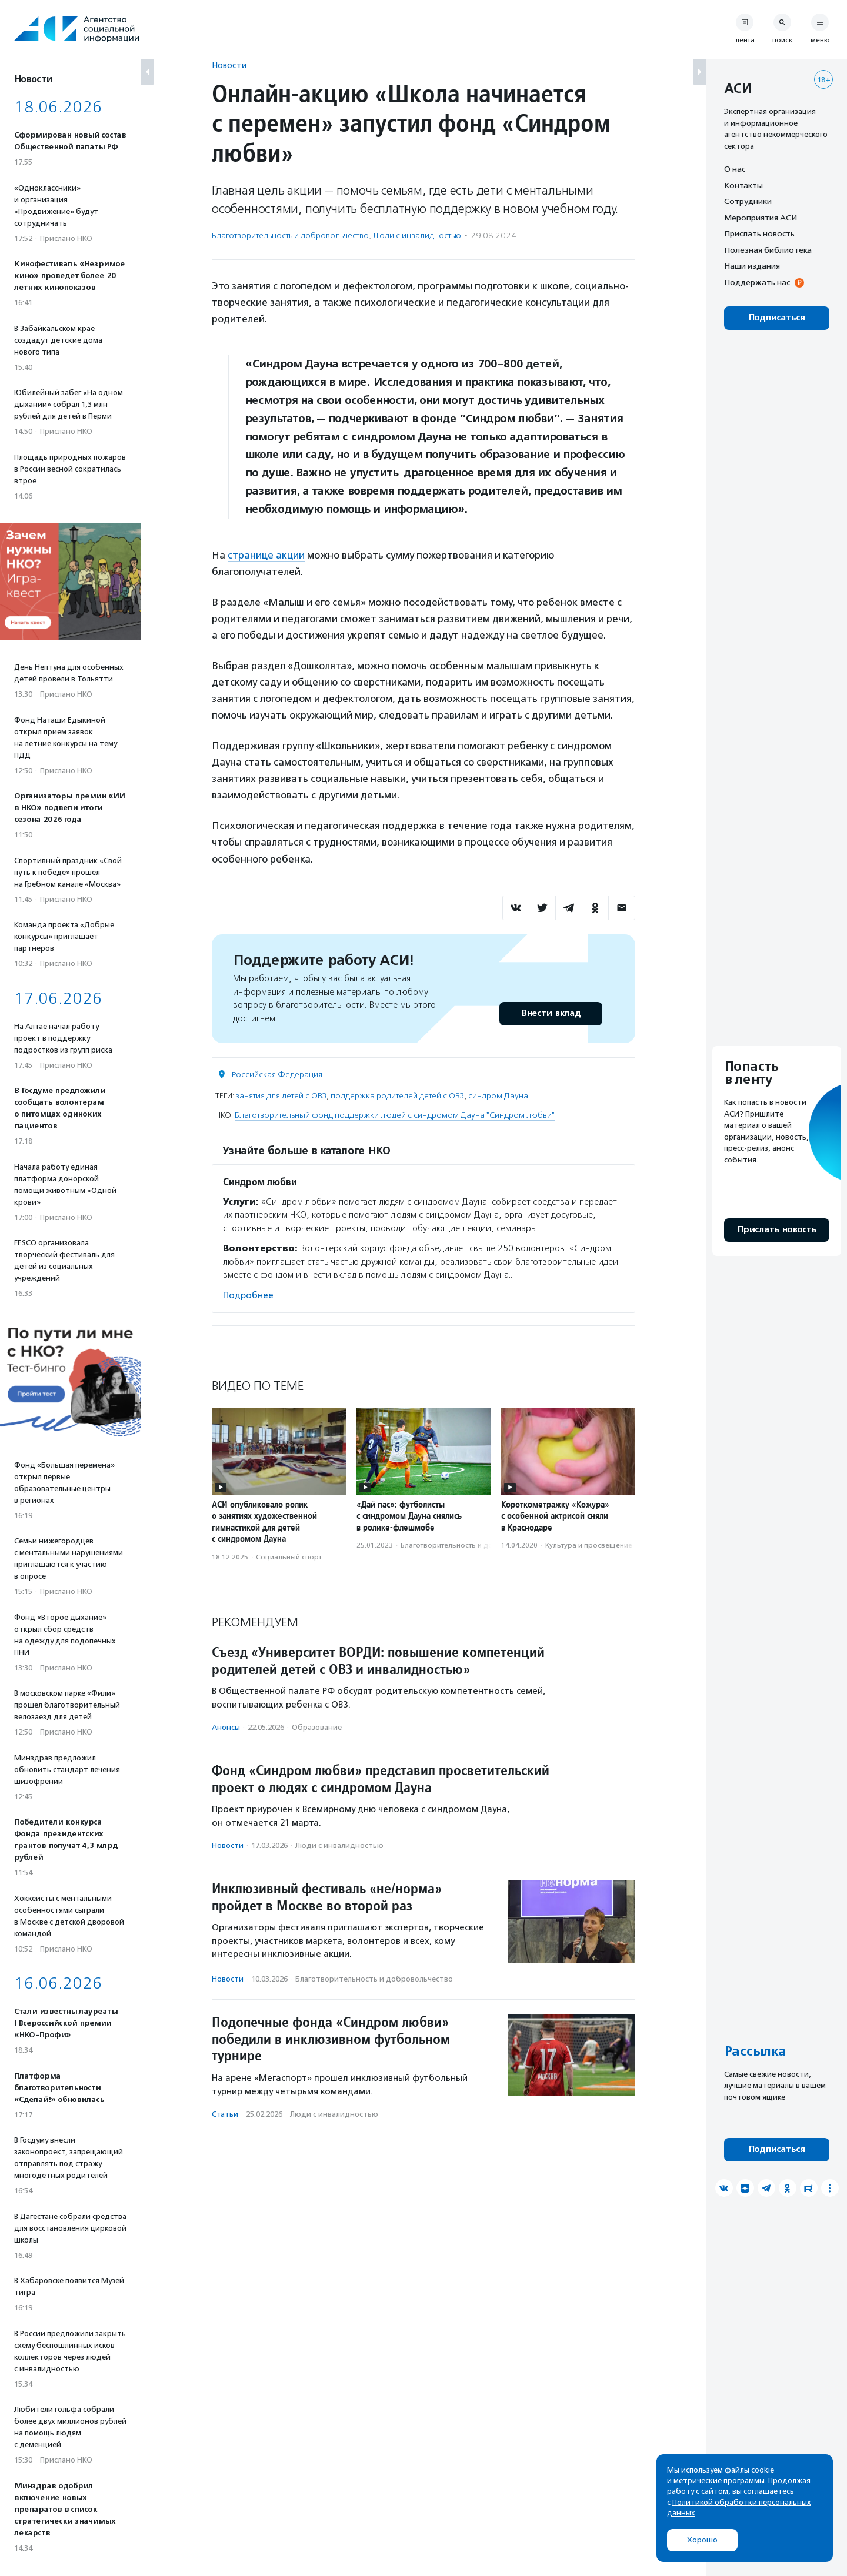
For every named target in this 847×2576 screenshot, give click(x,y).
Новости (229, 65)
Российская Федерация (277, 1075)
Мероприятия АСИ (760, 217)
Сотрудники (748, 201)
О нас (734, 168)
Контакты (743, 185)
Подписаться (776, 317)
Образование (317, 1727)
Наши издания (752, 265)
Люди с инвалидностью (417, 235)
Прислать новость (759, 233)
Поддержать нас (757, 282)
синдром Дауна (498, 1096)
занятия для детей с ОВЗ (281, 1096)
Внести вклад (550, 1013)
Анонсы (226, 1727)
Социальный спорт (289, 1557)
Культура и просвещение (588, 1545)
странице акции (266, 555)
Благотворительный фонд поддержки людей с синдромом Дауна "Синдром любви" (395, 1115)
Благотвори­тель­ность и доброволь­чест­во (290, 235)
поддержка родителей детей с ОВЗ (397, 1096)
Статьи (225, 2114)
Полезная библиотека (768, 250)
